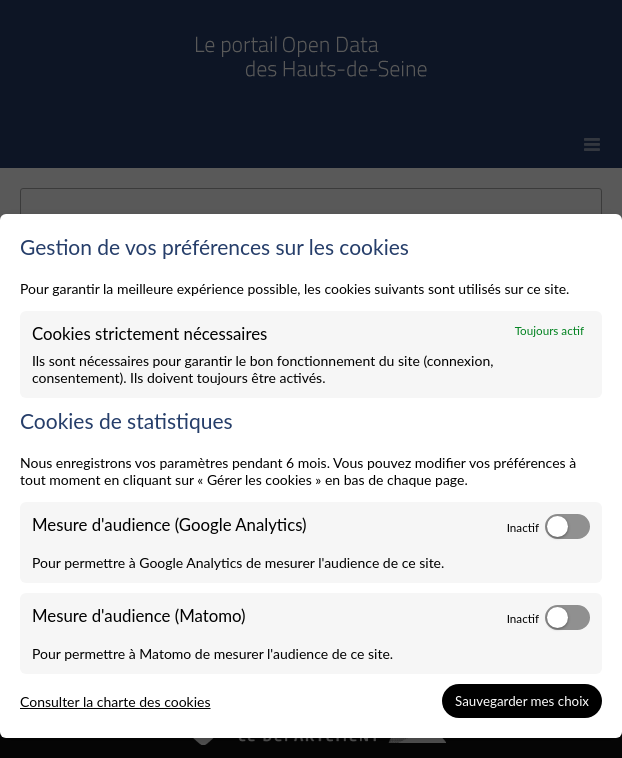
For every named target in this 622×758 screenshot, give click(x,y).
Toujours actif (549, 330)
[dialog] (311, 476)
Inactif (523, 527)
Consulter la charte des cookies (115, 701)
